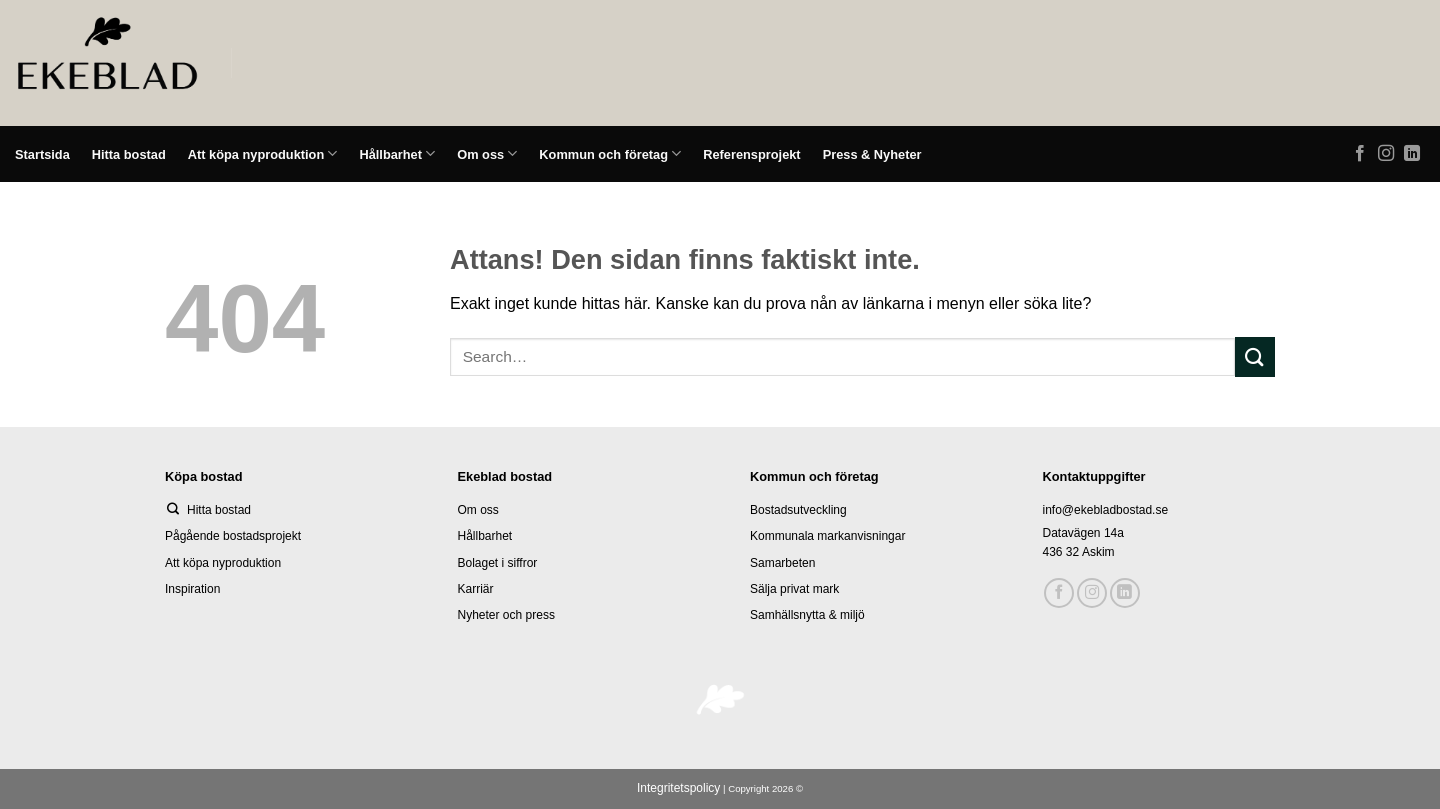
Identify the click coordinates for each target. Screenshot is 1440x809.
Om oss (487, 153)
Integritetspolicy (678, 788)
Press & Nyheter (872, 154)
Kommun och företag (610, 153)
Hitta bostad (129, 154)
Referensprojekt (751, 154)
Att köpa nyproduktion (263, 153)
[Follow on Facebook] (1360, 154)
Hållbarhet (397, 153)
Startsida (42, 154)
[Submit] (1255, 356)
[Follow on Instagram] (1386, 154)
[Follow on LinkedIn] (1412, 154)
